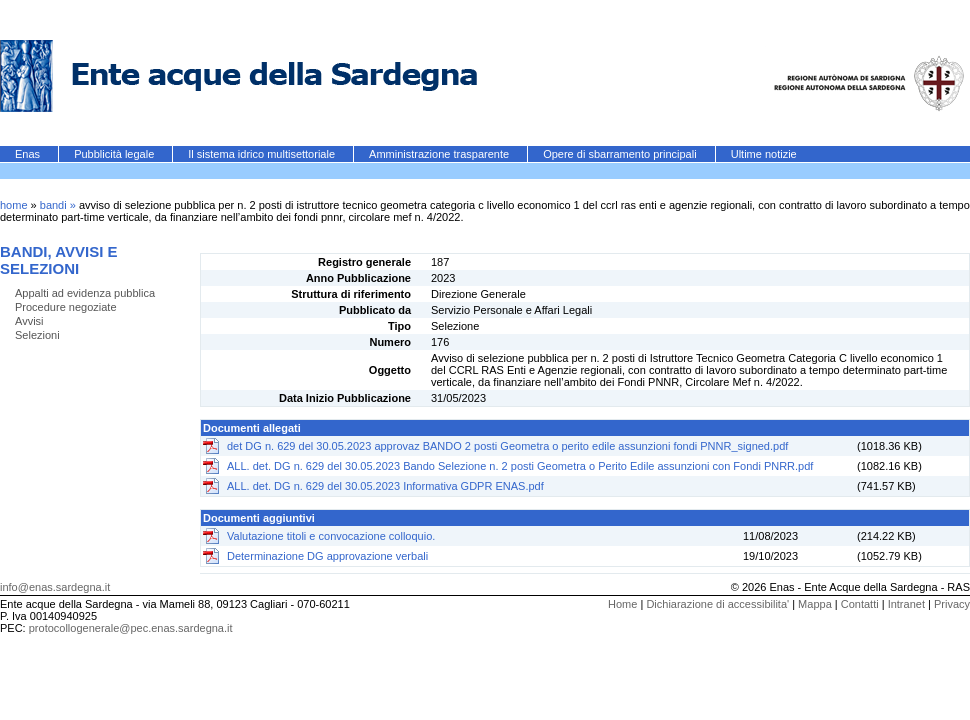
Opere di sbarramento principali (621, 154)
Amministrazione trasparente (440, 154)
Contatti (860, 604)
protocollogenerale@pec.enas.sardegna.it (131, 628)
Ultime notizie (764, 154)
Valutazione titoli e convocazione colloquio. (331, 536)
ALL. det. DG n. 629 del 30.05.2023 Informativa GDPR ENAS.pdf (385, 486)
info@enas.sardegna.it (55, 587)
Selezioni (37, 335)
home (14, 205)
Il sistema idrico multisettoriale (263, 154)
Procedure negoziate (66, 307)
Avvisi (29, 321)
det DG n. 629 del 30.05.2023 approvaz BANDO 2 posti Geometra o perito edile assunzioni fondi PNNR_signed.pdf (507, 446)
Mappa (815, 604)
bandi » (59, 205)
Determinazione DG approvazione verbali (327, 556)
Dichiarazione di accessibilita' (717, 604)
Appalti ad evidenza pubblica (85, 293)
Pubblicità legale (115, 154)
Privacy (952, 604)
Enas (29, 154)
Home (622, 604)
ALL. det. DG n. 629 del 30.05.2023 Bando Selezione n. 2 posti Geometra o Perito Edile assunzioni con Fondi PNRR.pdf (520, 466)
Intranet (906, 604)
